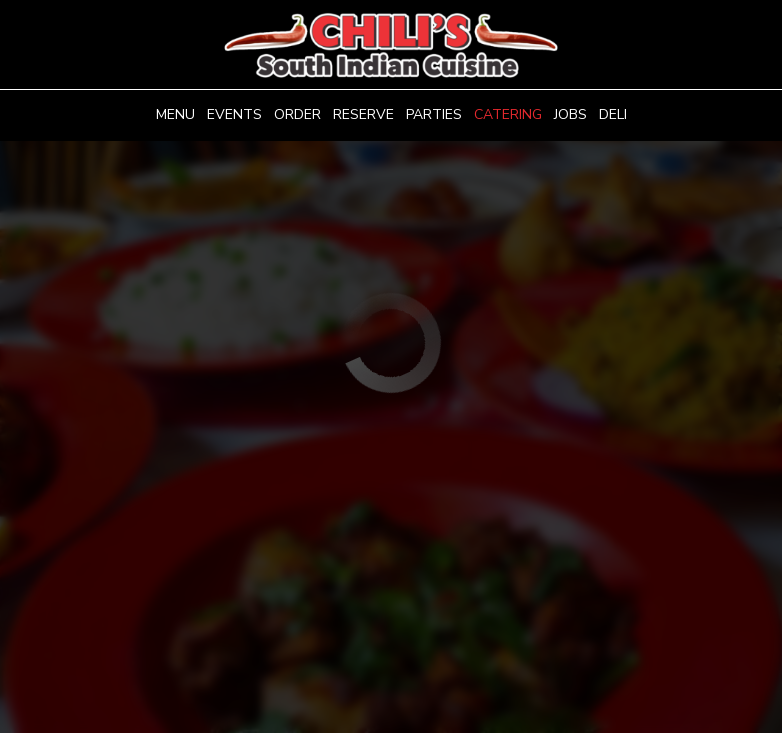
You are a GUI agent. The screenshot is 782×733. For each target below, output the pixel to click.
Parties (434, 114)
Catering (508, 114)
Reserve (363, 114)
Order (297, 114)
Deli (613, 114)
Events (234, 114)
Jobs (570, 114)
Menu (175, 114)
